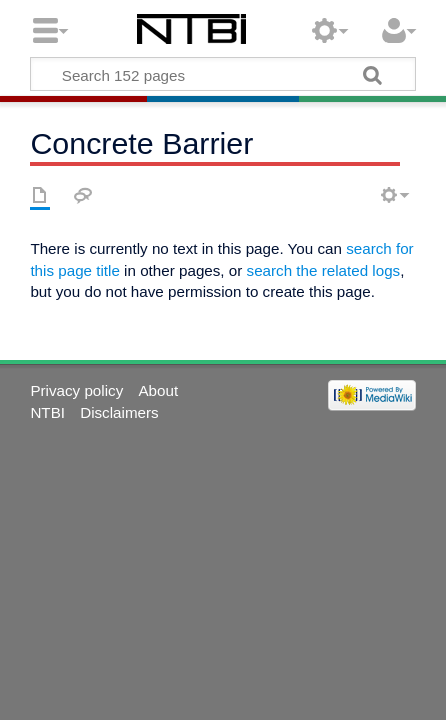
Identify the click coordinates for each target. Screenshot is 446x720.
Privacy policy (76, 390)
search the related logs (324, 270)
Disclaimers (119, 412)
